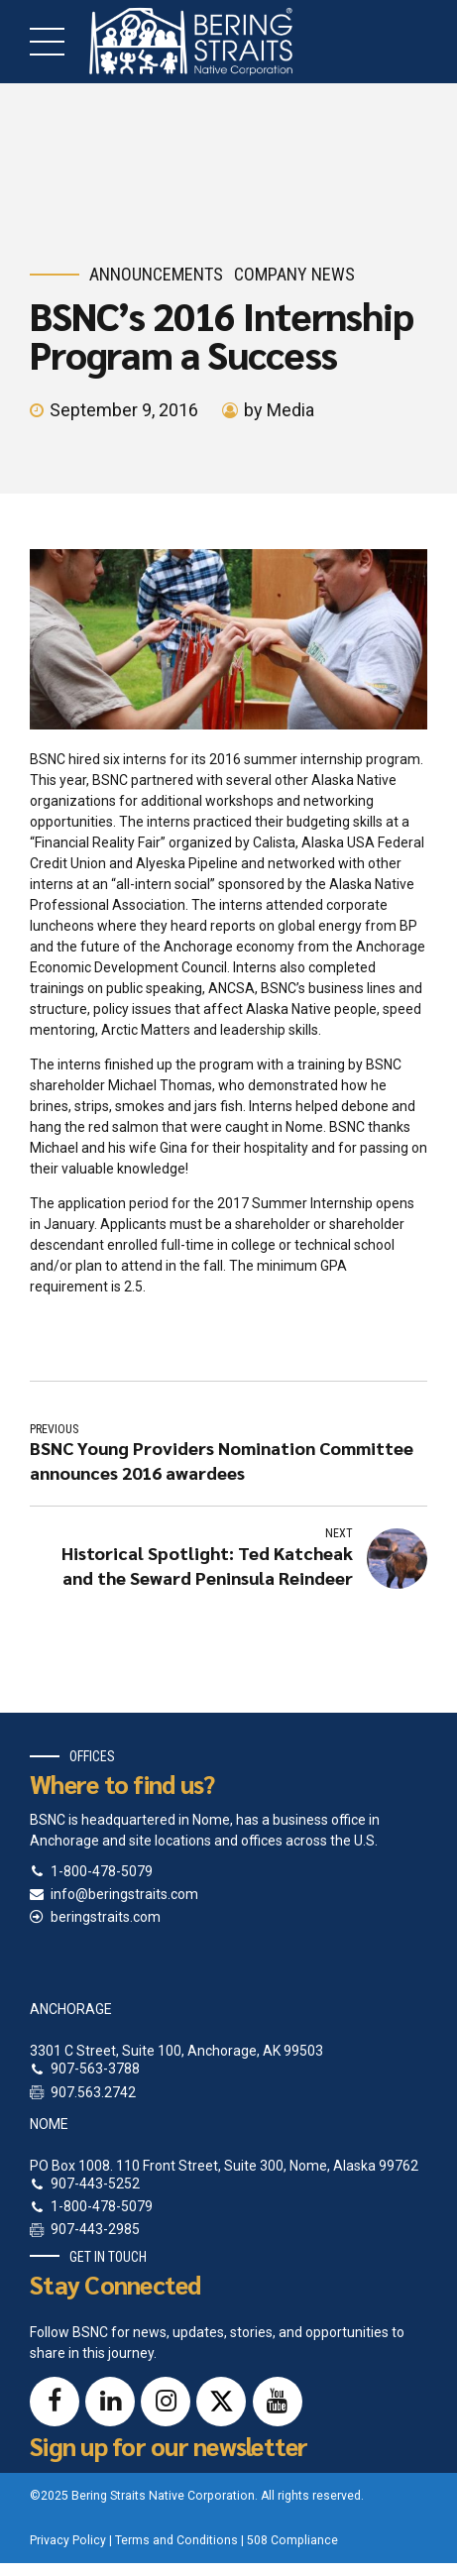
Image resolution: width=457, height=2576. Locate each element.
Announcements (156, 274)
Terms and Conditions (176, 2540)
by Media (279, 409)
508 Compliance (292, 2540)
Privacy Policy (68, 2540)
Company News (294, 274)
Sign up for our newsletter (169, 2445)
